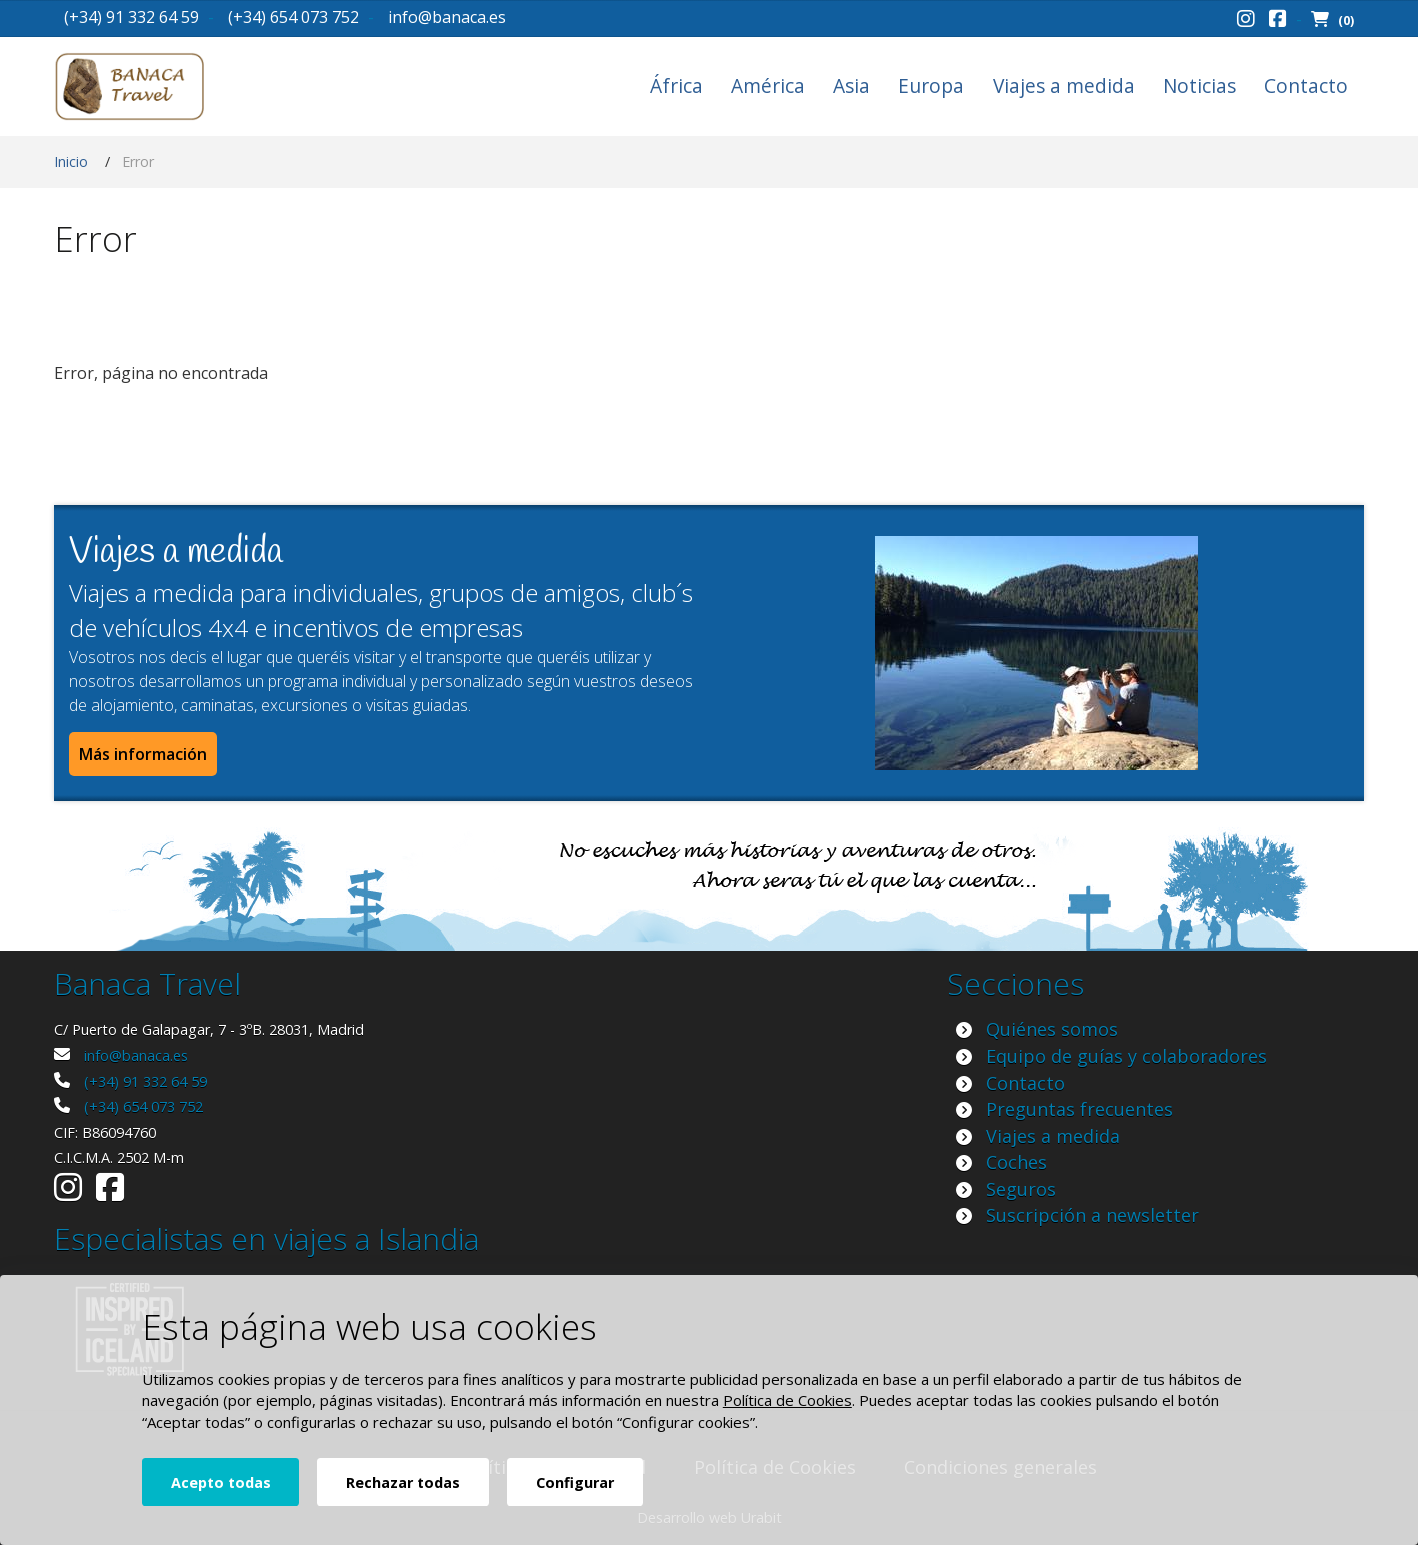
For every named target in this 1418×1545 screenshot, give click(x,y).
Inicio (71, 161)
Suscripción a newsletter (1092, 1215)
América (768, 85)
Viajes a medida (1064, 85)
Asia (851, 85)
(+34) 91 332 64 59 (131, 17)
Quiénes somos (1052, 1029)
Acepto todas (221, 1482)
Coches (1016, 1162)
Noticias (1199, 85)
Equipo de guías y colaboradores (1126, 1056)
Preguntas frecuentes (1079, 1109)
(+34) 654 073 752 (293, 17)
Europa (931, 85)
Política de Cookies (787, 1400)
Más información (143, 754)
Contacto (1306, 85)
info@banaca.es (447, 17)
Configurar (575, 1482)
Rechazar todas (403, 1482)
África (676, 85)
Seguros (1021, 1189)
